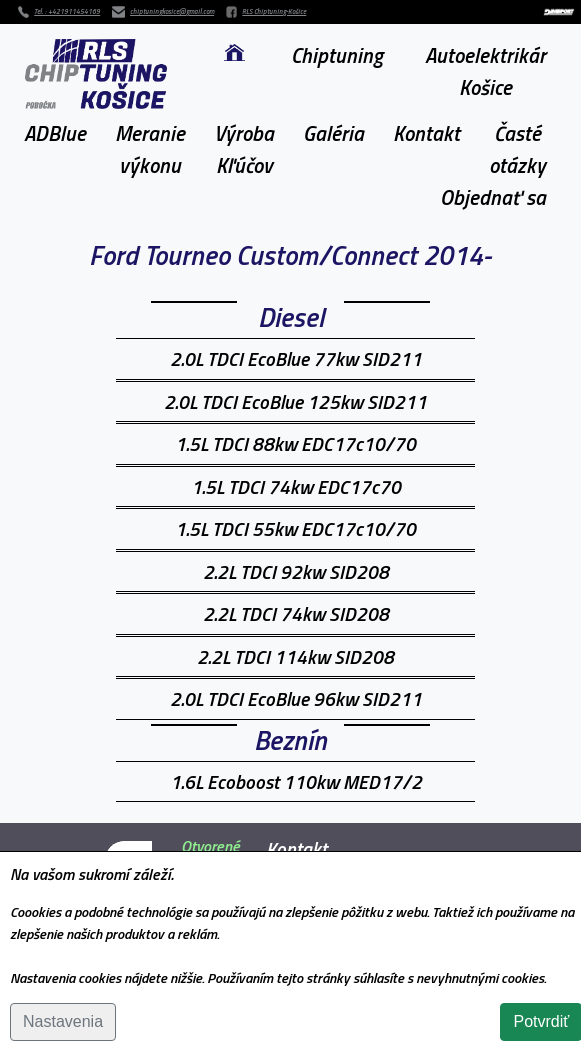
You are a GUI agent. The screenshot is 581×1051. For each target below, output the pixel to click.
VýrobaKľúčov (244, 149)
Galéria (333, 133)
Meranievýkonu (150, 149)
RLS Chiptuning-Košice (274, 11)
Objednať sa (493, 197)
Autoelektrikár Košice (485, 71)
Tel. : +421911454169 (67, 11)
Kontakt (426, 133)
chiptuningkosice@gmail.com (172, 11)
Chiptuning (337, 55)
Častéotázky (517, 149)
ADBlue (55, 133)
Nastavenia (63, 1021)
